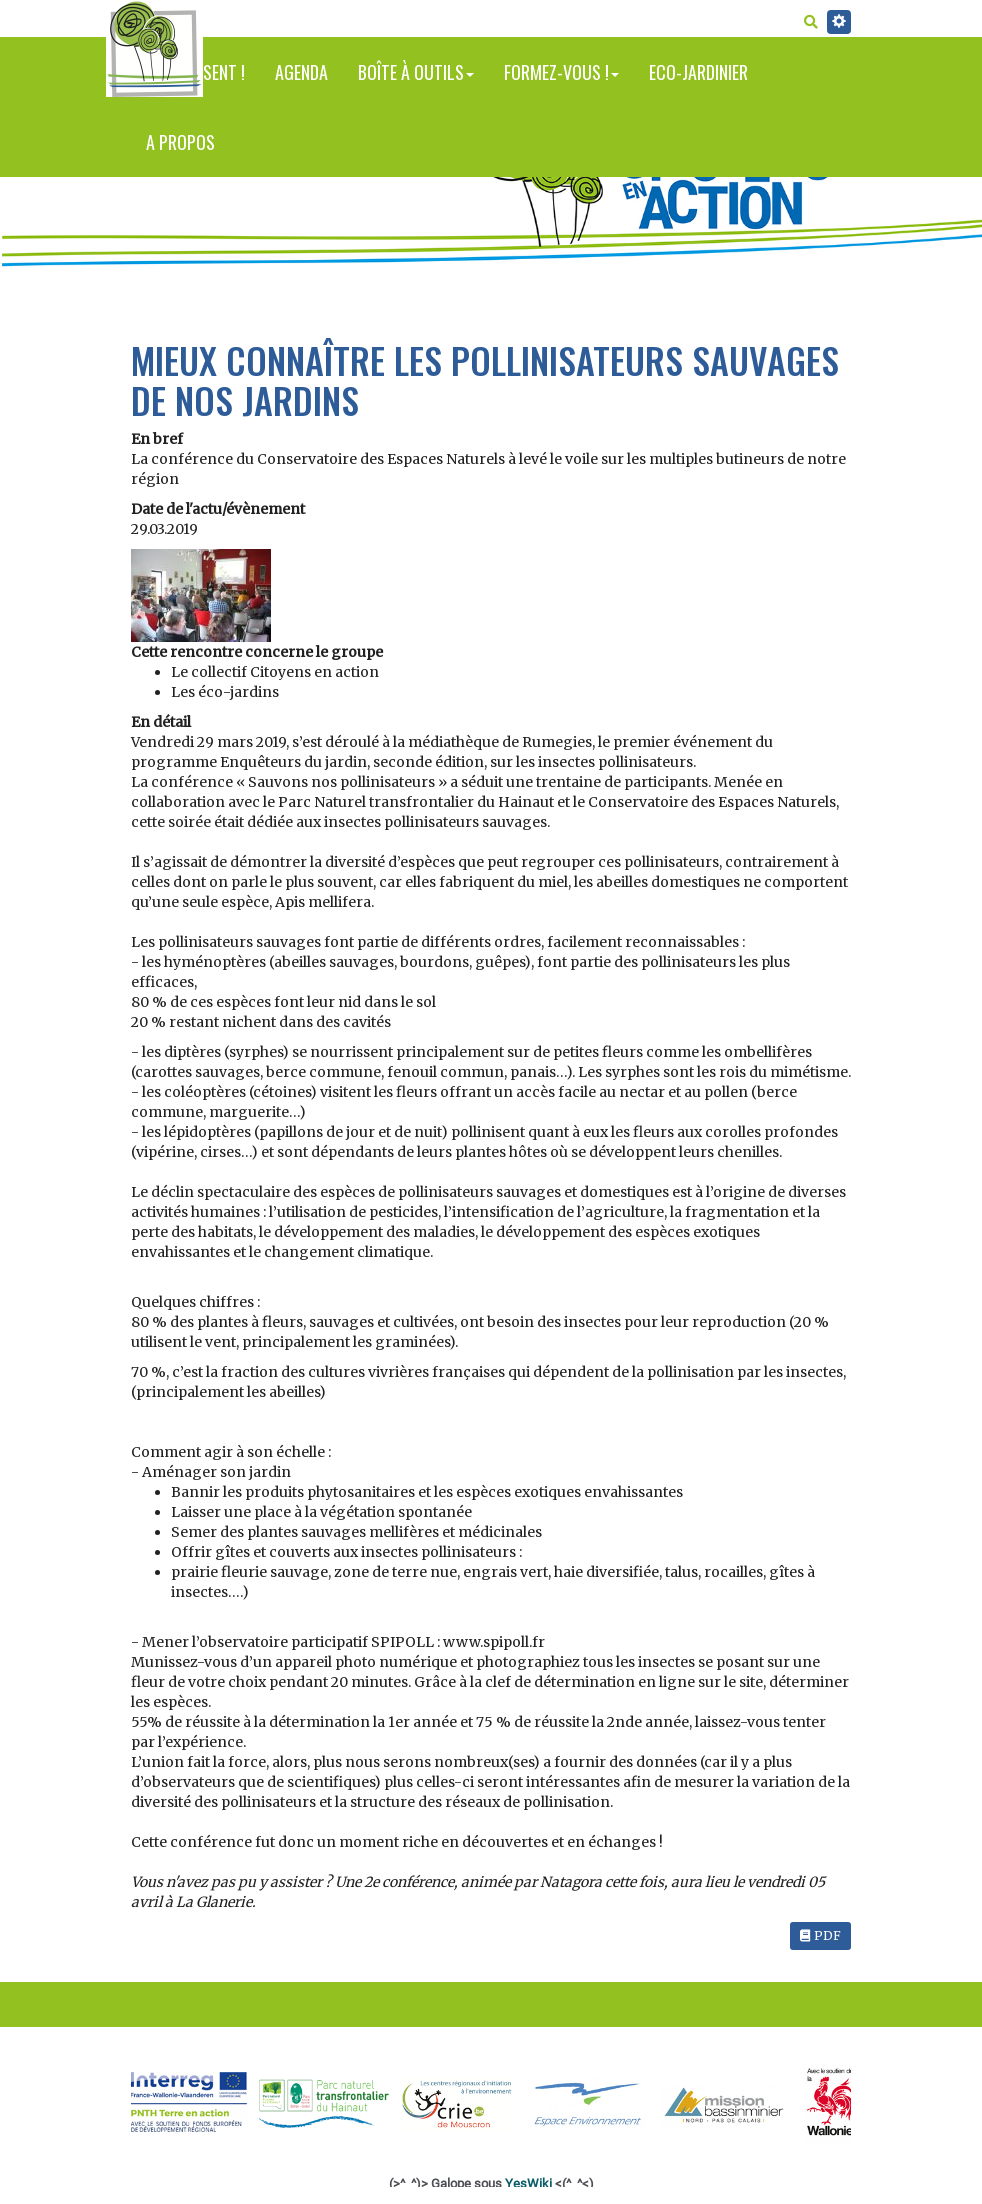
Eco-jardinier (698, 72)
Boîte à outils (416, 72)
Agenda (301, 72)
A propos (180, 142)
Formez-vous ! (561, 72)
